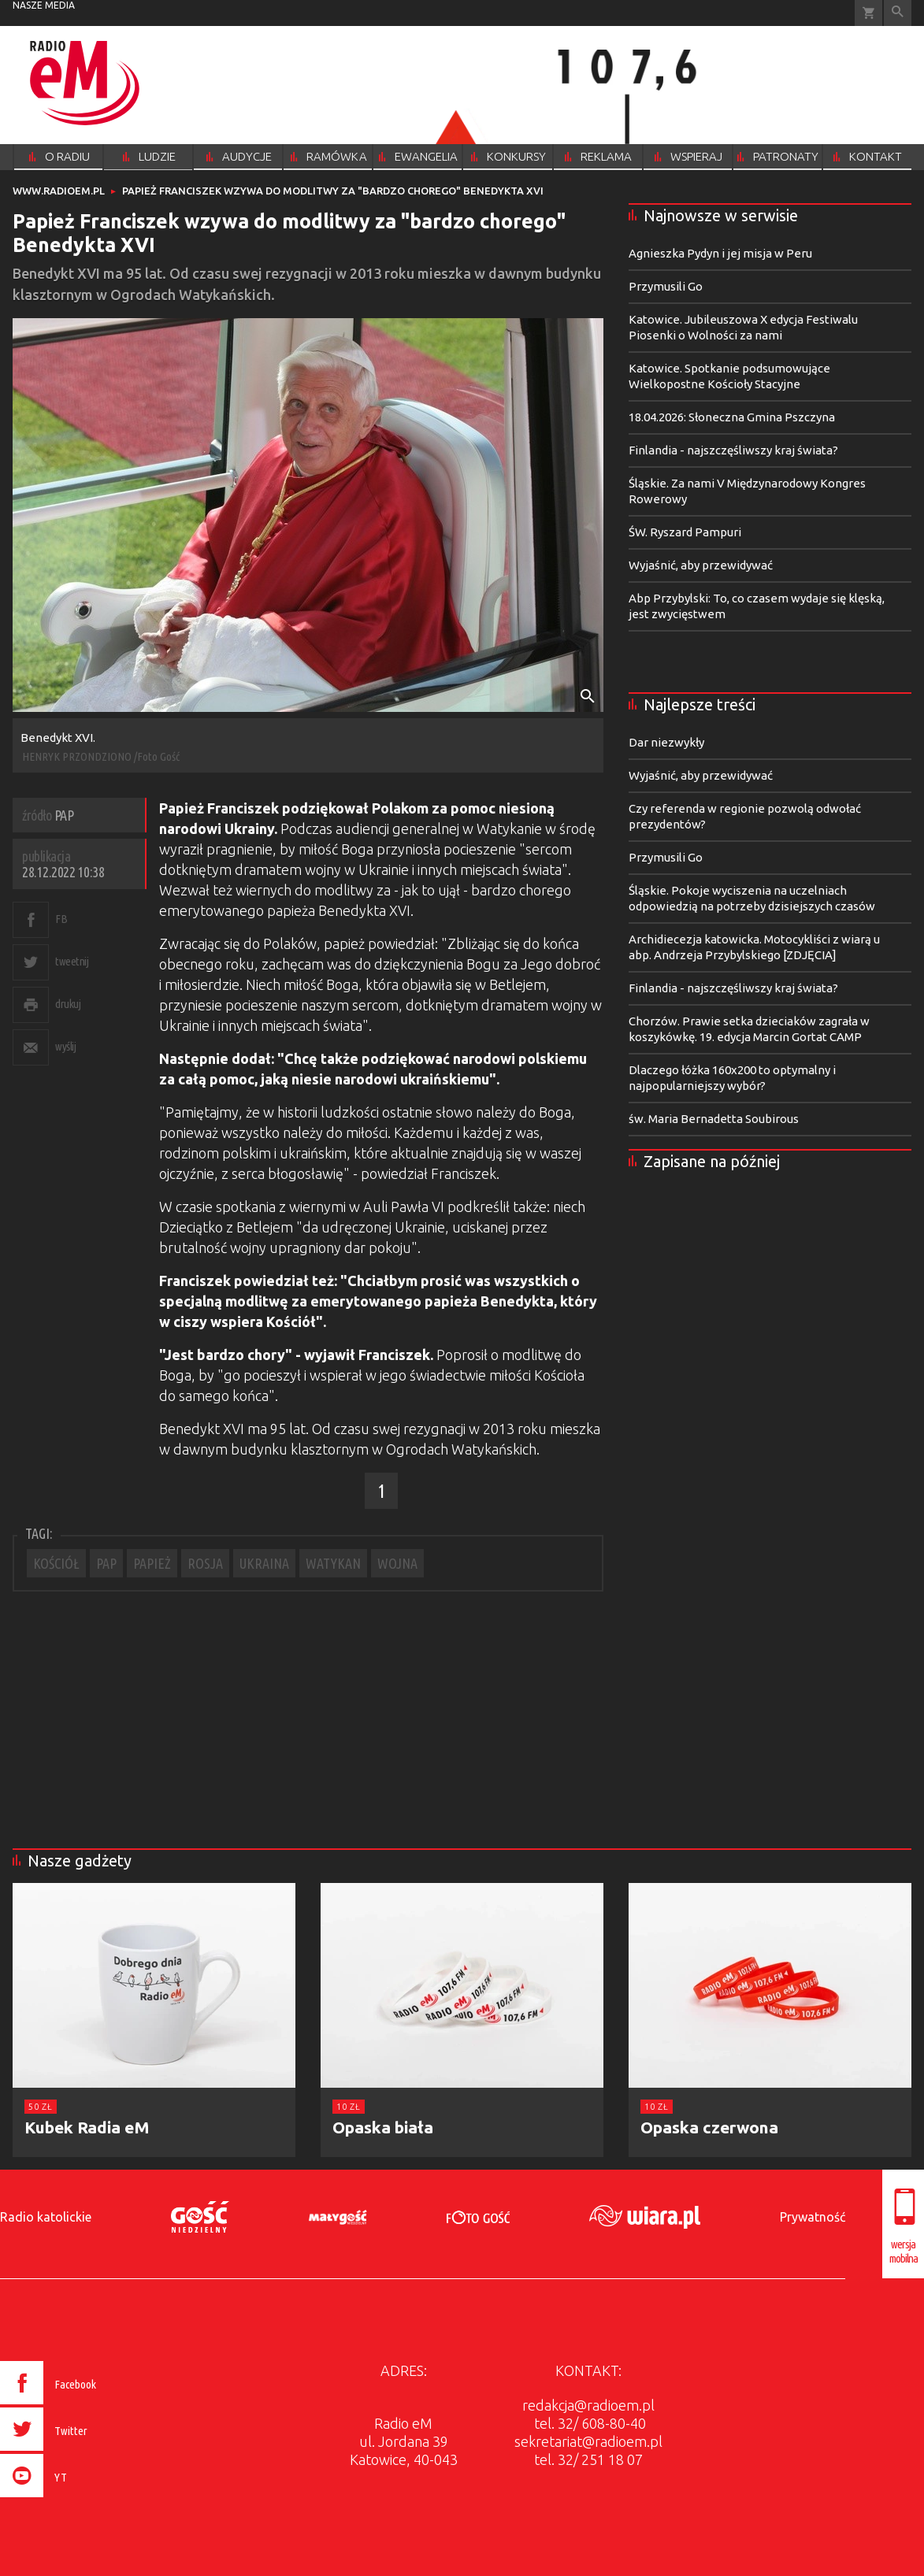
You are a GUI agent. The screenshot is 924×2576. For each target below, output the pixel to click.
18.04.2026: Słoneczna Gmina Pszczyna (732, 417)
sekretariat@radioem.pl (588, 2441)
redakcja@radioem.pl (588, 2405)
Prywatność (812, 2217)
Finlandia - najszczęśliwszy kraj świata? (733, 450)
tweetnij (71, 961)
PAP (106, 1563)
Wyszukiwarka (897, 13)
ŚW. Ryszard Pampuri (685, 532)
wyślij (65, 1046)
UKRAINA (264, 1563)
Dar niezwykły (666, 742)
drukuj (67, 1003)
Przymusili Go (666, 286)
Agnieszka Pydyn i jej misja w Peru (720, 253)
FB (61, 918)
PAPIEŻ (152, 1563)
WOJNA (397, 1563)
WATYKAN (333, 1563)
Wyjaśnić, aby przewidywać (701, 565)
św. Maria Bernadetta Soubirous (714, 1118)
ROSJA (205, 1563)
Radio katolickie (45, 2217)
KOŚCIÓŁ (56, 1563)
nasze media (44, 5)
